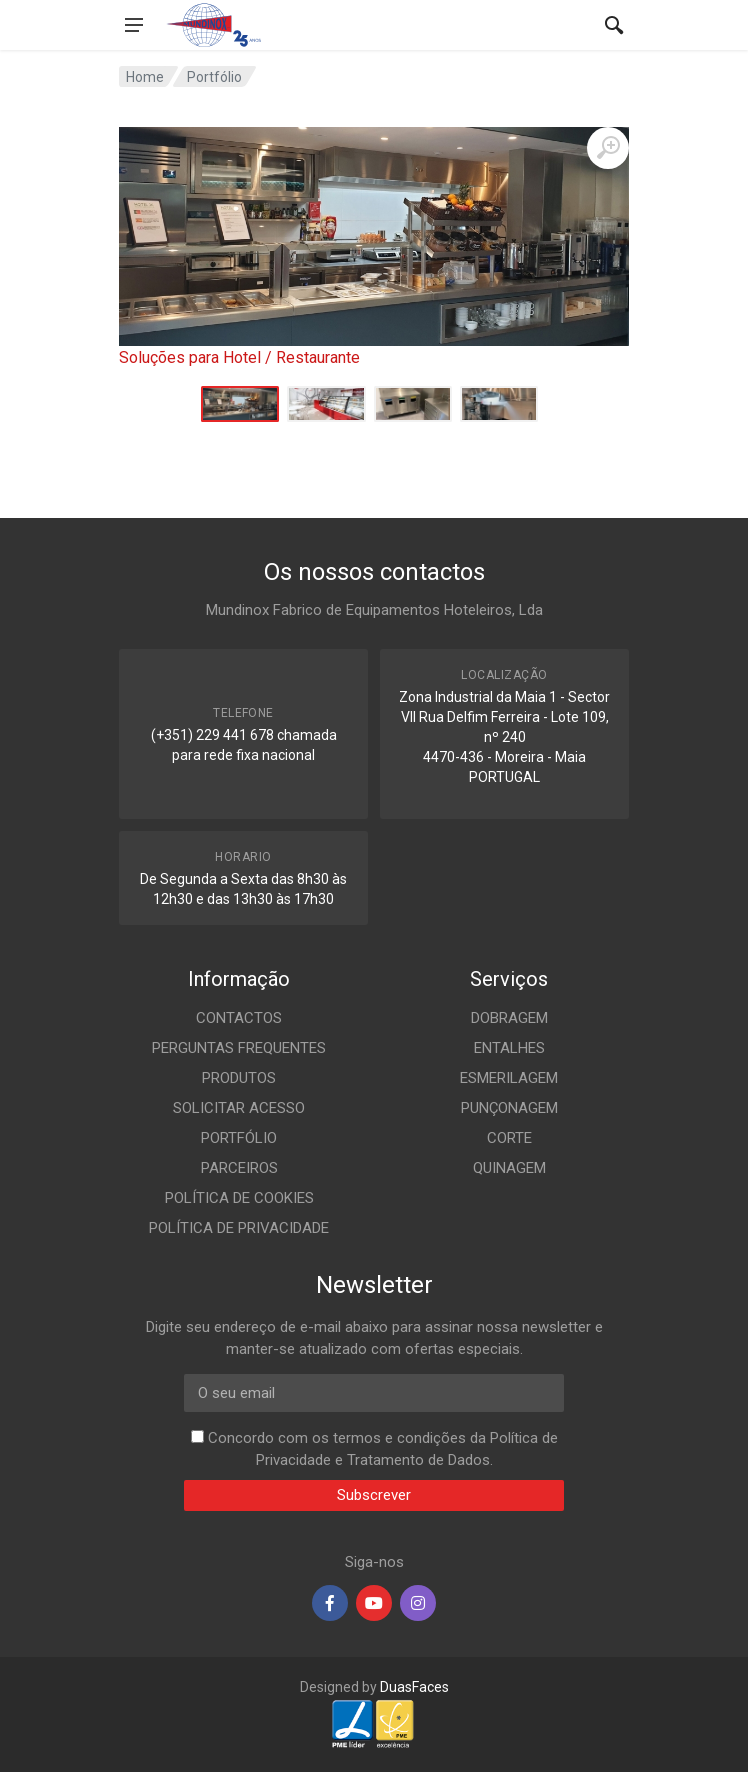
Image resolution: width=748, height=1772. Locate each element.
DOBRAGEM (509, 1018)
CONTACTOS (239, 1018)
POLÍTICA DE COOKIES (239, 1198)
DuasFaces (414, 1687)
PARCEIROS (239, 1168)
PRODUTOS (239, 1078)
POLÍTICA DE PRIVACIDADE (239, 1228)
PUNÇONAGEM (509, 1108)
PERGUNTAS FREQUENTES (239, 1048)
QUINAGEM (509, 1168)
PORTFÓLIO (239, 1138)
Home (145, 77)
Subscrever (374, 1495)
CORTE (509, 1138)
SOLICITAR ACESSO (239, 1108)
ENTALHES (509, 1048)
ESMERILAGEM (509, 1078)
